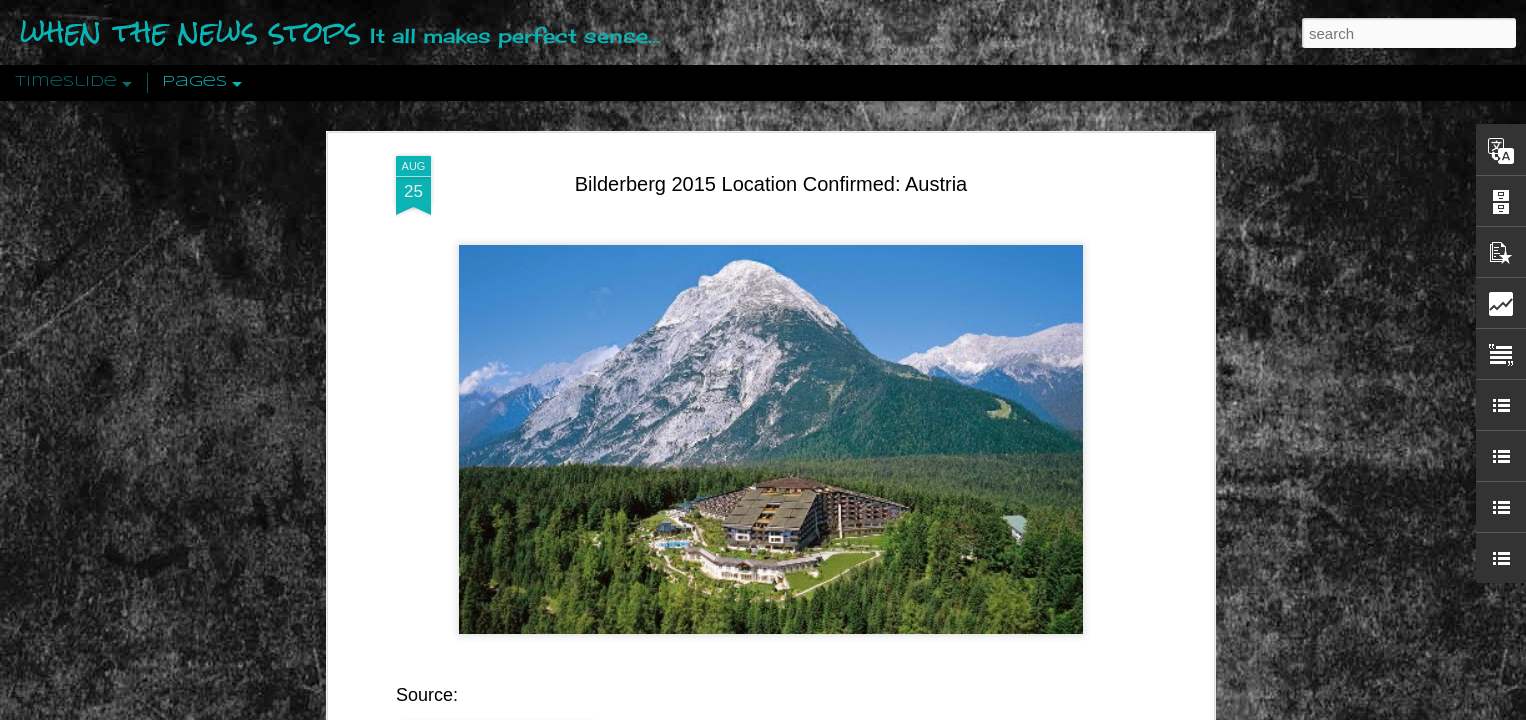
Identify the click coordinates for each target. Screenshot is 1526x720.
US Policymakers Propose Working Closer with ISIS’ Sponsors (1152, 602)
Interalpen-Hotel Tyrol (730, 560)
